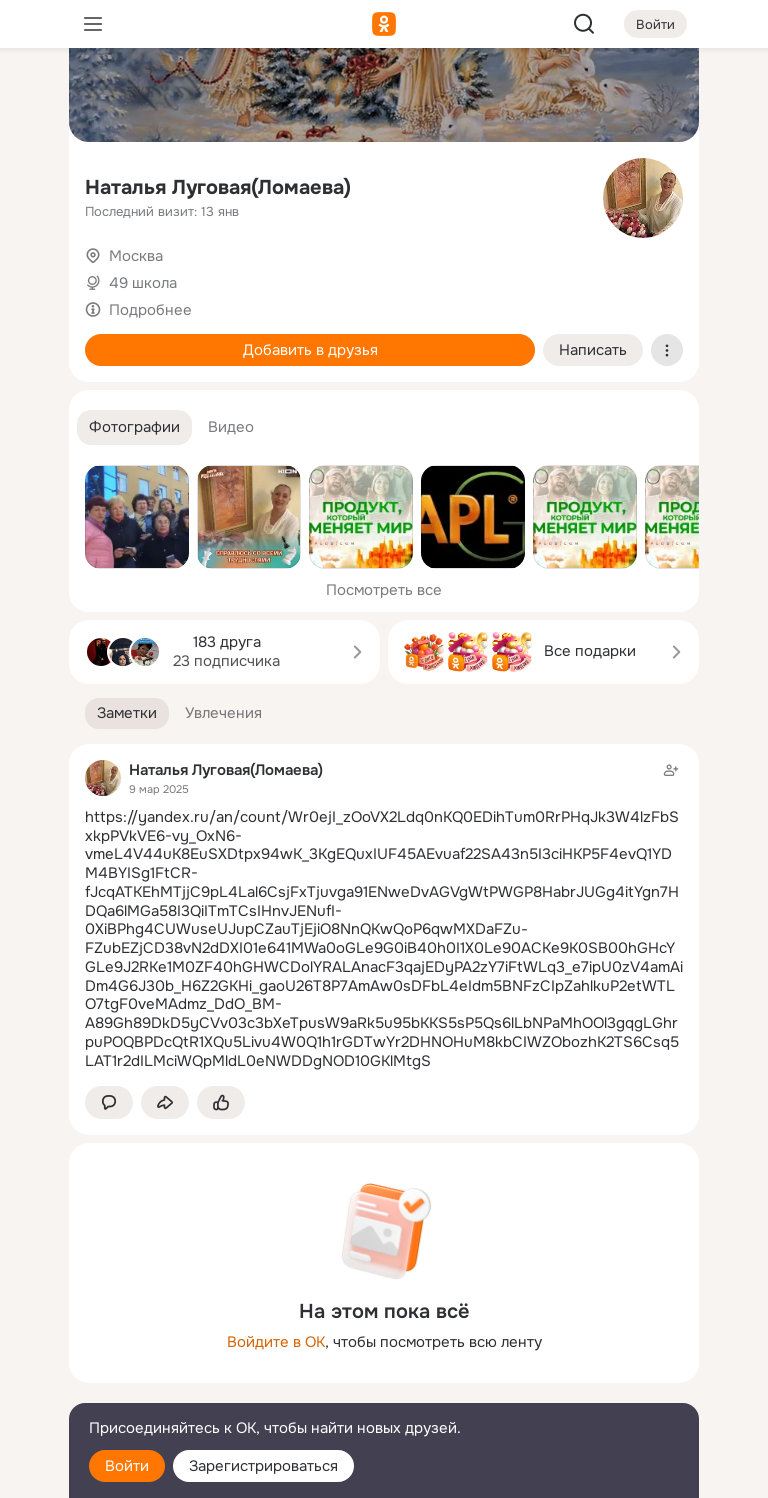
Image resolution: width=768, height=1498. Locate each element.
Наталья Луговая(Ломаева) (218, 187)
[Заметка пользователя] (384, 915)
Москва (136, 256)
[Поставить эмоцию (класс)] (221, 1102)
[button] (134, 427)
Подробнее (150, 310)
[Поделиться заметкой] (165, 1102)
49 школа (143, 283)
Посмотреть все (384, 590)
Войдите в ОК (276, 1342)
